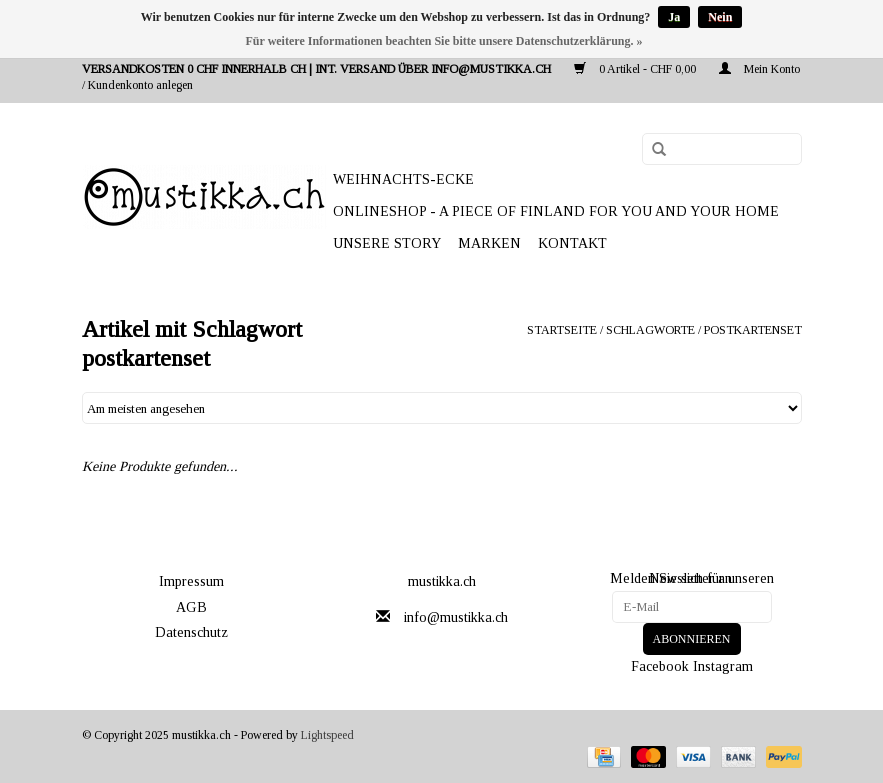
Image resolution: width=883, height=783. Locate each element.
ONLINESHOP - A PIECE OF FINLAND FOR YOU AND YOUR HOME (556, 211)
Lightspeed (327, 735)
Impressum (191, 581)
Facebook (660, 666)
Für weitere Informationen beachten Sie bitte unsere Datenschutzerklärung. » (444, 41)
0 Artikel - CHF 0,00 (636, 69)
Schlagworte (650, 330)
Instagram (723, 666)
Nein (720, 17)
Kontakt (572, 243)
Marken (489, 243)
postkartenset (753, 330)
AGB (191, 607)
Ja (674, 17)
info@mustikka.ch (456, 617)
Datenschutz (191, 632)
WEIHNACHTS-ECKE (403, 179)
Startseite (562, 330)
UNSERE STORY (387, 243)
